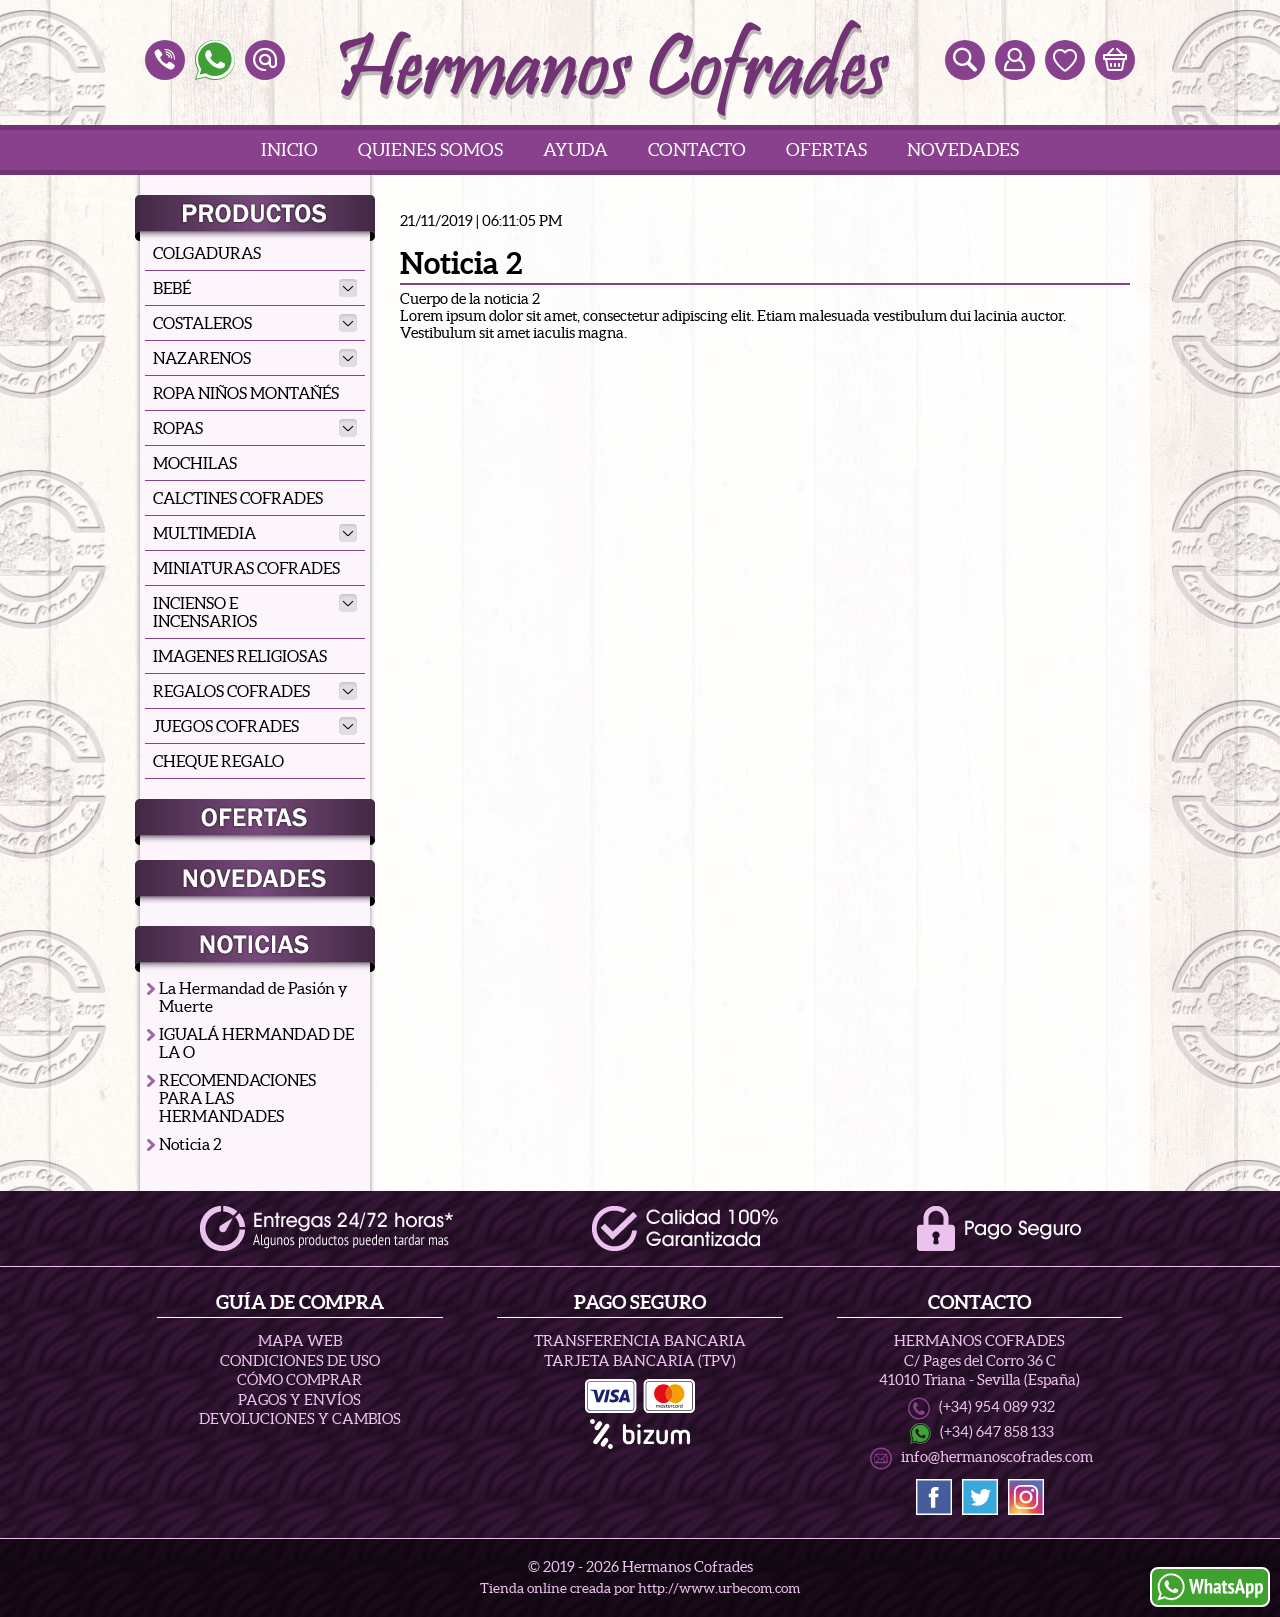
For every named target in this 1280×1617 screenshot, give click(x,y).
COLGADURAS (207, 253)
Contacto (697, 149)
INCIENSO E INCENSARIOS (255, 612)
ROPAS (255, 428)
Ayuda (575, 149)
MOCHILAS (195, 463)
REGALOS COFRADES (255, 691)
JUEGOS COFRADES (255, 726)
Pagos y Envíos (299, 1399)
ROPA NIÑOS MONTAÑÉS (246, 393)
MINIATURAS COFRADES (246, 568)
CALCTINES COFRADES (238, 498)
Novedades (963, 149)
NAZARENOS (255, 358)
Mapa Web (300, 1340)
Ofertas (826, 149)
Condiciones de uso (300, 1360)
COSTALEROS (255, 323)
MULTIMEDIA (255, 533)
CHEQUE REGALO (218, 761)
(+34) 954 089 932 (997, 1407)
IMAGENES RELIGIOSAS (240, 656)
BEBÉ (255, 288)
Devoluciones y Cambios (300, 1418)
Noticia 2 (190, 1144)
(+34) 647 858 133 (997, 1432)
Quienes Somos (430, 149)
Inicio (289, 149)
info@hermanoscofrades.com (997, 1457)
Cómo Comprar (299, 1379)
